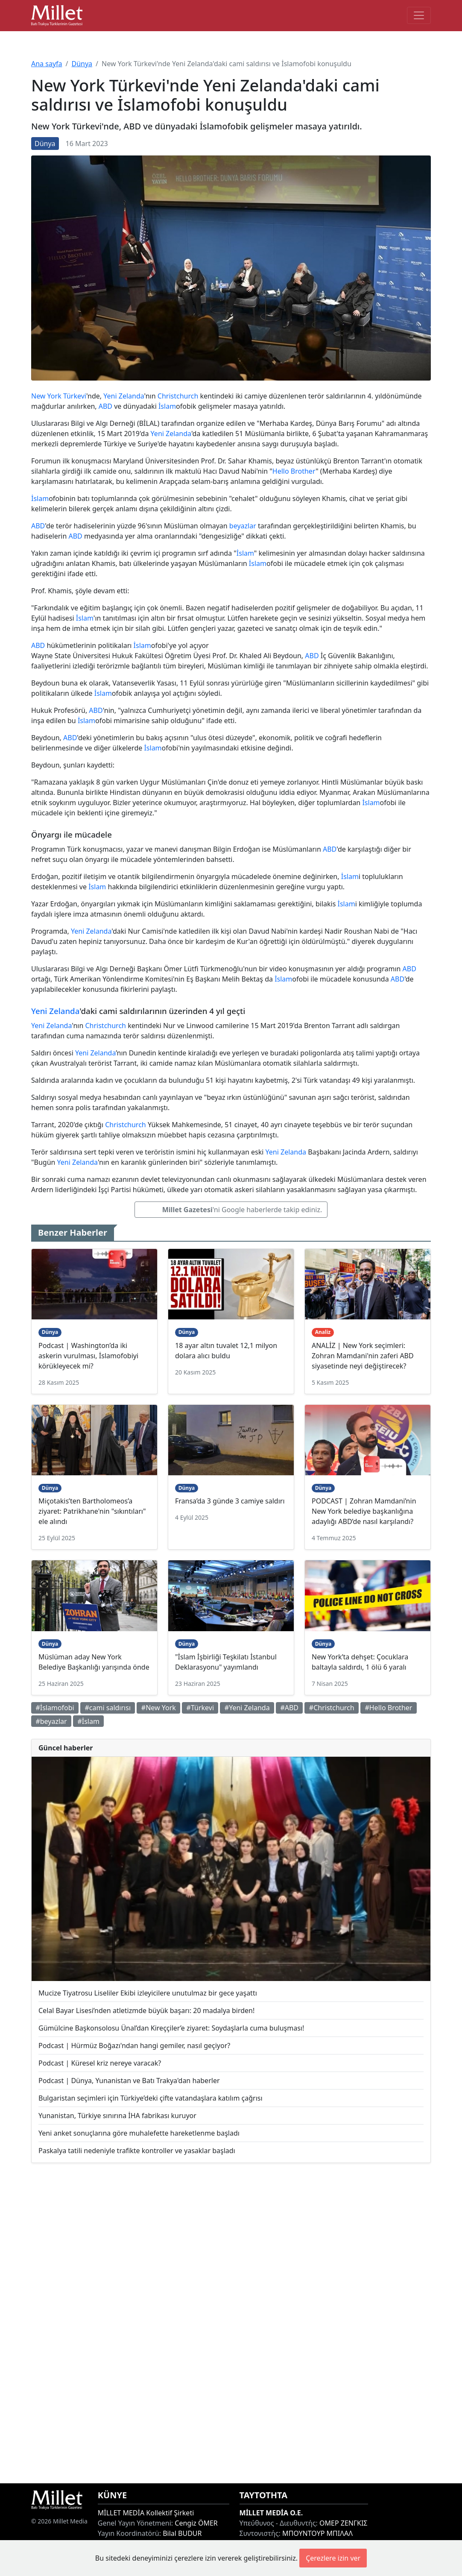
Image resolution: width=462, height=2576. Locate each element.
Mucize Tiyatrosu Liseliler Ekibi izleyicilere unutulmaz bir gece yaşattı (147, 1993)
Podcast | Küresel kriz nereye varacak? (99, 2063)
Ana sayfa (46, 63)
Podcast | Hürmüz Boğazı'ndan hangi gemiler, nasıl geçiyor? (134, 2045)
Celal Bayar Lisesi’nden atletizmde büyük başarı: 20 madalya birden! (146, 2010)
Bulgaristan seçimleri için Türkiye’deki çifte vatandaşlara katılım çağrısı (150, 2098)
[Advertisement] (231, 2323)
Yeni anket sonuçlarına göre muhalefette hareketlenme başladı (139, 2133)
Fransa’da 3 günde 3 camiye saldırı (230, 1501)
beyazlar (242, 525)
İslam (167, 406)
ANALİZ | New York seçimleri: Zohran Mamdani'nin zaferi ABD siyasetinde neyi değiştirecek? (363, 1356)
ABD (105, 406)
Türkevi (74, 396)
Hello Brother (294, 471)
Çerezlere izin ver (333, 2558)
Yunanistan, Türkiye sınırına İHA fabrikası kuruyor (117, 2115)
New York (46, 396)
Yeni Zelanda (123, 396)
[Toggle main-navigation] (419, 15)
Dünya (81, 63)
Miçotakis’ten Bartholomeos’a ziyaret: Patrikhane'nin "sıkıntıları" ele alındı (92, 1511)
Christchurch (178, 396)
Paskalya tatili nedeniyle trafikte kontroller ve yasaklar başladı (136, 2150)
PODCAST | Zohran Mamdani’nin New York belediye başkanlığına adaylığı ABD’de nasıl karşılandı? (364, 1511)
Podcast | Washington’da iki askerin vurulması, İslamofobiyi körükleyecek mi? (88, 1356)
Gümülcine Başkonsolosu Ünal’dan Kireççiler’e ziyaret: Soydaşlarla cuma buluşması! (171, 2028)
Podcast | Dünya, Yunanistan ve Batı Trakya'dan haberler (129, 2080)
